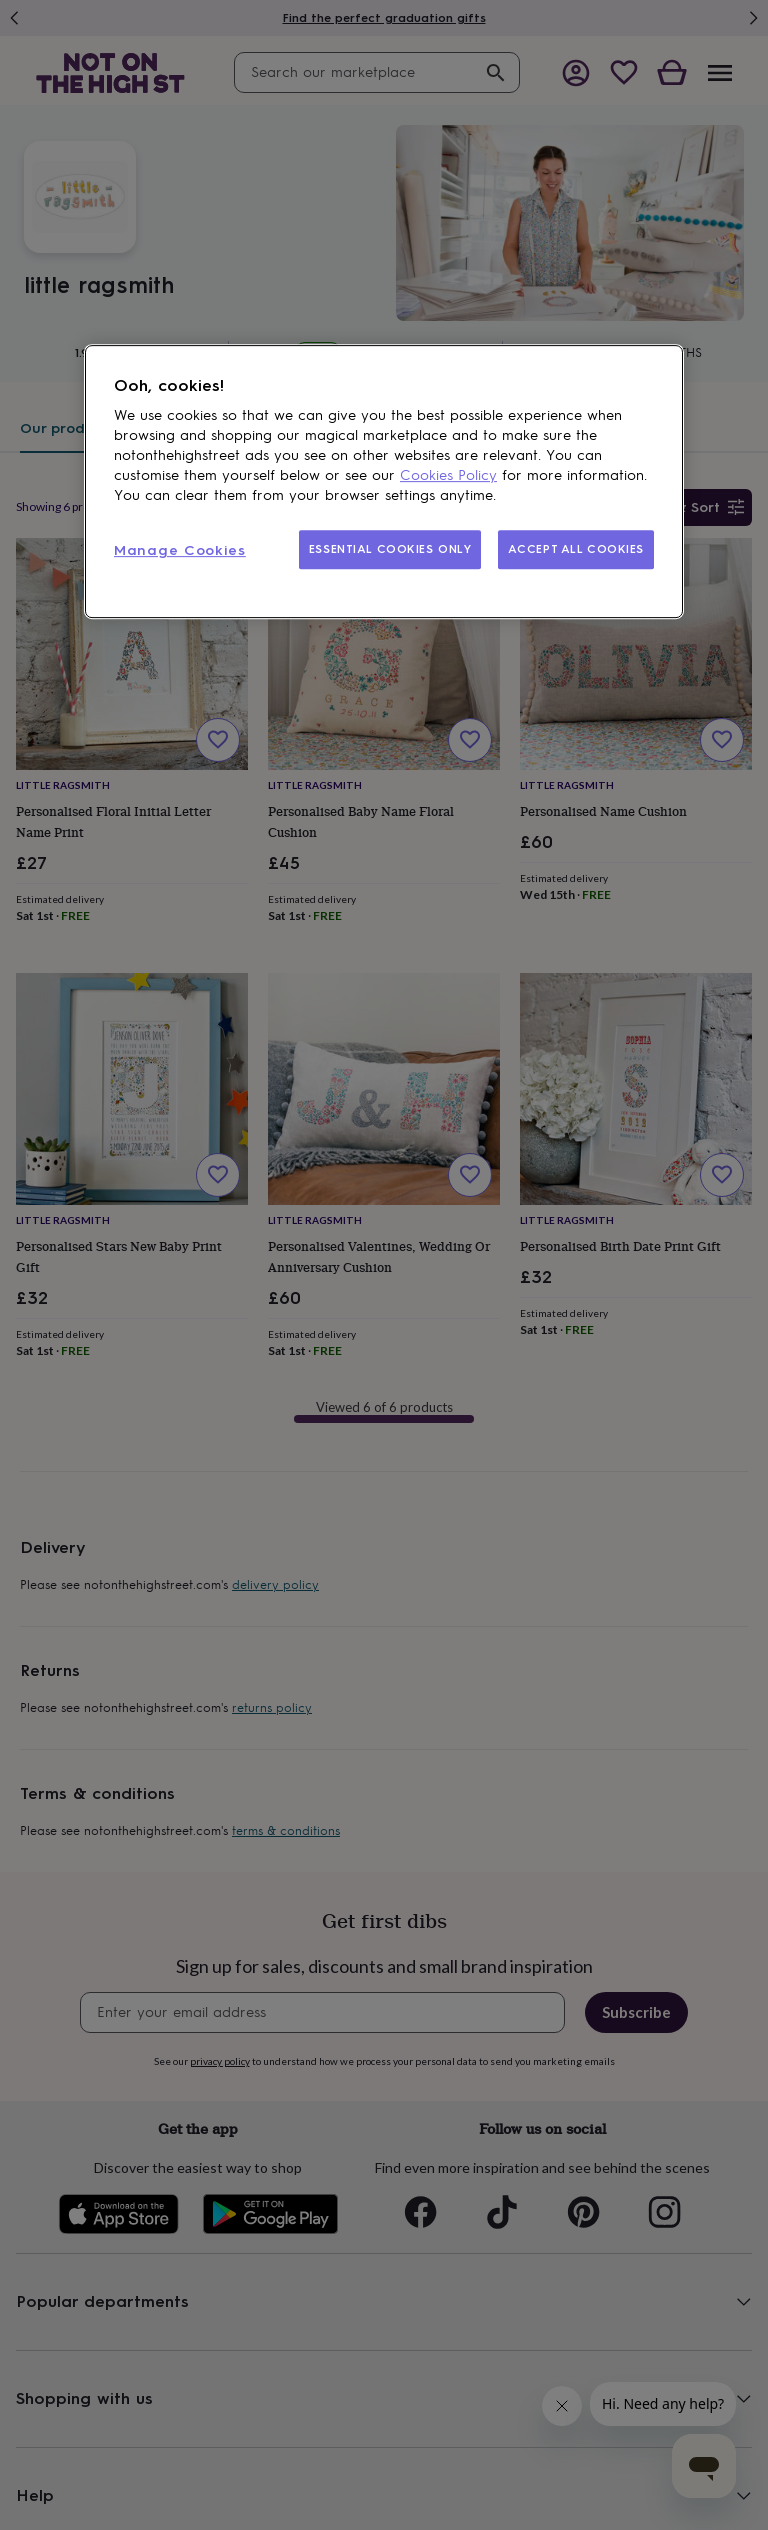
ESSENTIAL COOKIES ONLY (390, 549)
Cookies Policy (448, 475)
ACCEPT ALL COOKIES (576, 549)
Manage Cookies (180, 550)
